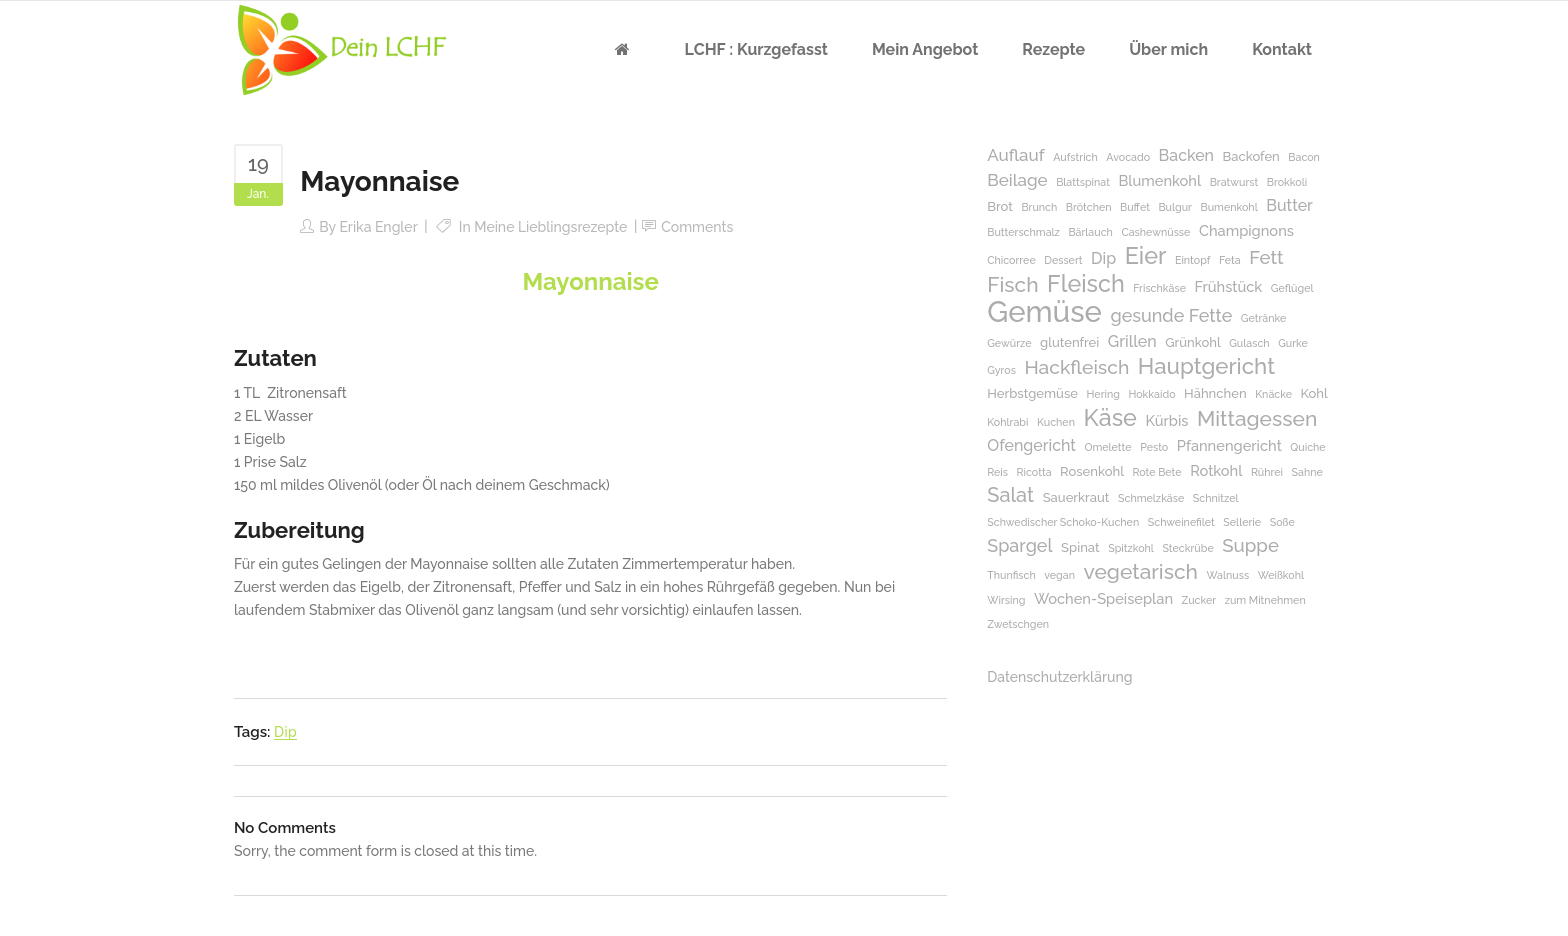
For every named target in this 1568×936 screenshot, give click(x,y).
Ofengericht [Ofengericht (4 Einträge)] (1031, 445)
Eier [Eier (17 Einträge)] (1146, 255)
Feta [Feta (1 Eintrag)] (1230, 260)
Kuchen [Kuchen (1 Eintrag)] (1056, 422)
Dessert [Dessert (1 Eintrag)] (1063, 260)
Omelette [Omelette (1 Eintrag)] (1107, 447)
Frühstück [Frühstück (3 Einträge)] (1228, 286)
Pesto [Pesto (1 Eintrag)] (1154, 447)
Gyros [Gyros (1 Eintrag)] (1001, 370)
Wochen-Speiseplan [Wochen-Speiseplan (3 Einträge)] (1103, 598)
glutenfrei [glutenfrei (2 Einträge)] (1069, 342)
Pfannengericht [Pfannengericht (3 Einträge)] (1229, 445)
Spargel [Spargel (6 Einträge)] (1019, 545)
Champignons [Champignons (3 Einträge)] (1246, 230)
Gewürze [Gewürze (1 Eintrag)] (1009, 343)
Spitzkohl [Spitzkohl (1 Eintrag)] (1131, 548)
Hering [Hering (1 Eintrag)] (1103, 394)
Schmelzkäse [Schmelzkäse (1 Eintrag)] (1151, 498)
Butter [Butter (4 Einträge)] (1289, 205)
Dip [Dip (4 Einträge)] (1103, 258)
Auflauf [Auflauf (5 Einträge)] (1015, 155)
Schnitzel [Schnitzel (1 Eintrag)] (1216, 498)
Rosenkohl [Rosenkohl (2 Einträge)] (1092, 471)
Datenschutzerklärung (1059, 677)
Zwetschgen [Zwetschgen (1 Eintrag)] (1018, 624)
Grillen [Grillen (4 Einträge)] (1132, 341)
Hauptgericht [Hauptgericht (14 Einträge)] (1206, 366)
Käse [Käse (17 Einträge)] (1109, 417)
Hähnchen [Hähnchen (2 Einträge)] (1215, 393)
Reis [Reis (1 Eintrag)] (997, 472)
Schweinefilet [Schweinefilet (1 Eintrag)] (1181, 522)
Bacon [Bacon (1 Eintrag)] (1304, 157)
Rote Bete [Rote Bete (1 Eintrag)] (1156, 472)
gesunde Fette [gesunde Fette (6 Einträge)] (1171, 315)
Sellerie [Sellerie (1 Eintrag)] (1242, 522)
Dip (285, 732)
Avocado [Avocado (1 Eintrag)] (1128, 157)
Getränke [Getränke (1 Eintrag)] (1263, 318)
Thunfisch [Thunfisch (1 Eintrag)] (1011, 575)
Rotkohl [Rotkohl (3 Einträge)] (1216, 470)
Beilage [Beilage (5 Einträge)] (1017, 180)
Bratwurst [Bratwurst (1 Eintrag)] (1234, 182)
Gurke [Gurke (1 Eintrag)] (1293, 343)
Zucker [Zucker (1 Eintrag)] (1199, 600)
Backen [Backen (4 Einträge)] (1186, 155)
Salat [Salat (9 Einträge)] (1010, 495)
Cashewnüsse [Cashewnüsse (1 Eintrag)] (1155, 232)
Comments (697, 227)
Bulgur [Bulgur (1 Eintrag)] (1175, 207)
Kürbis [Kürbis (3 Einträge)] (1166, 420)
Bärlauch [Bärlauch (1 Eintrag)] (1090, 232)
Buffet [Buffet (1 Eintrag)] (1135, 207)
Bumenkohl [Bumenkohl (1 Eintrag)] (1229, 207)
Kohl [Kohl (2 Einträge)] (1314, 393)
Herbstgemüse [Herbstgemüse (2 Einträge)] (1032, 393)
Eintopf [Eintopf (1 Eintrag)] (1192, 260)
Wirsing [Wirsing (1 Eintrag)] (1006, 600)
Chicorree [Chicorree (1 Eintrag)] (1011, 260)
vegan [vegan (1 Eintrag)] (1059, 575)
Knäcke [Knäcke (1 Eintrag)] (1273, 394)
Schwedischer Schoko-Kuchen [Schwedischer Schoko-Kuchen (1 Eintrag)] (1063, 522)
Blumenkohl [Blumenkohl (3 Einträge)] (1159, 180)
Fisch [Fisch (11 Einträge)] (1012, 284)
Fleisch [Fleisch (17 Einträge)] (1086, 283)
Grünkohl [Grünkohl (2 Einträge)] (1192, 342)
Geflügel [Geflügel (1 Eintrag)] (1292, 288)
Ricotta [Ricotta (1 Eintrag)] (1034, 472)
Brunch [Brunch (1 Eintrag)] (1039, 207)
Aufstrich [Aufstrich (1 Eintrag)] (1075, 157)
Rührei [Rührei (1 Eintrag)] (1267, 472)
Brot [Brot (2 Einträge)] (1000, 206)
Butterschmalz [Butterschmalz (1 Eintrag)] (1023, 232)
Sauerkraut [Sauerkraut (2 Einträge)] (1076, 497)
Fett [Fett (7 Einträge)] (1266, 257)
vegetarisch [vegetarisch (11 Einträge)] (1141, 571)
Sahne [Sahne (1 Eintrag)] (1307, 472)
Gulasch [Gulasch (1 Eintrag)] (1249, 343)
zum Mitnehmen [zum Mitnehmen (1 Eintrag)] (1265, 600)
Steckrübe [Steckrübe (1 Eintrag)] (1187, 548)
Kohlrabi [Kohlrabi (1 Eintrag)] (1007, 422)
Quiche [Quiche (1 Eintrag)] (1307, 447)
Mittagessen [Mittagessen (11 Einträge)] (1257, 418)
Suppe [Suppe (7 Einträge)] (1250, 545)
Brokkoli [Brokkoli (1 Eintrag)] (1287, 182)
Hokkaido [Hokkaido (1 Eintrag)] (1151, 394)
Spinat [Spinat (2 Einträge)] (1080, 547)
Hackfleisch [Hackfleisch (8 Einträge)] (1076, 367)
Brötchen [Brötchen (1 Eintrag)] (1089, 207)
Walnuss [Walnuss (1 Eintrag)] (1228, 575)
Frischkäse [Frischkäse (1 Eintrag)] (1159, 288)
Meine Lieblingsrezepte (550, 227)
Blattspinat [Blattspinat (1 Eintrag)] (1083, 182)
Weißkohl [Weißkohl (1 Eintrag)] (1281, 575)
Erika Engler (378, 227)
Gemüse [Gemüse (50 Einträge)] (1044, 311)
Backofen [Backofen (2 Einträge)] (1251, 156)
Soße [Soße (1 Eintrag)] (1282, 522)
